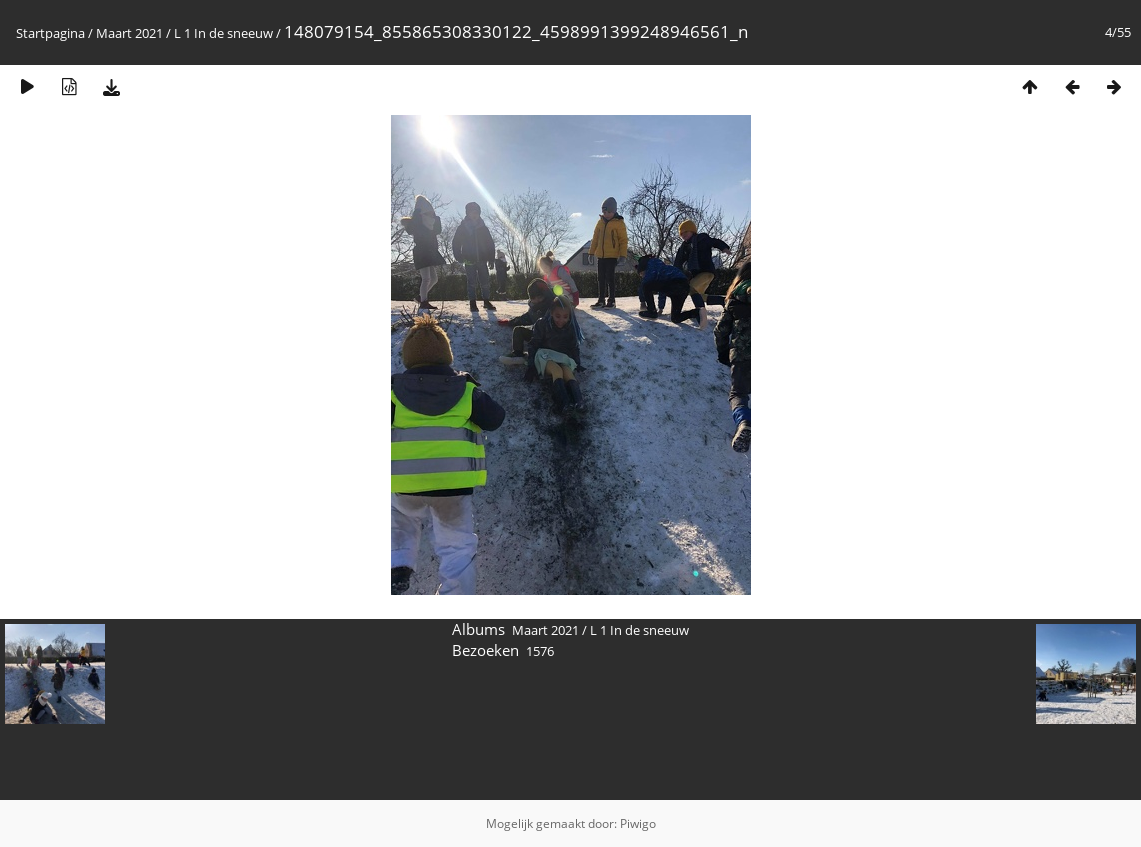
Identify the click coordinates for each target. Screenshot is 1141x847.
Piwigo (638, 823)
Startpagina (50, 33)
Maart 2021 (129, 33)
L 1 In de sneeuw (223, 33)
